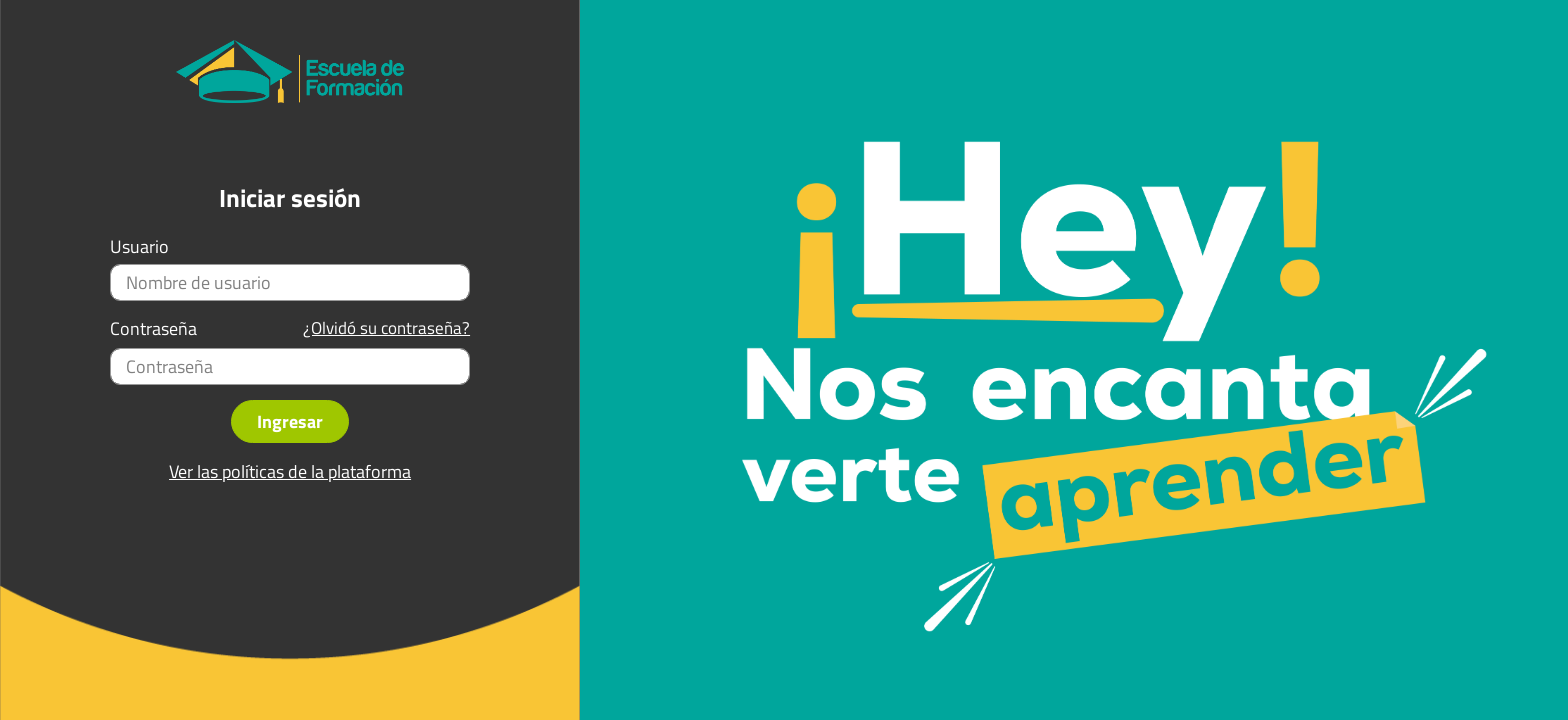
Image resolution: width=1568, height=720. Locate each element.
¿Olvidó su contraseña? (386, 328)
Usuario (139, 247)
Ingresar (290, 421)
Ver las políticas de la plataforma (290, 471)
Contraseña (153, 329)
